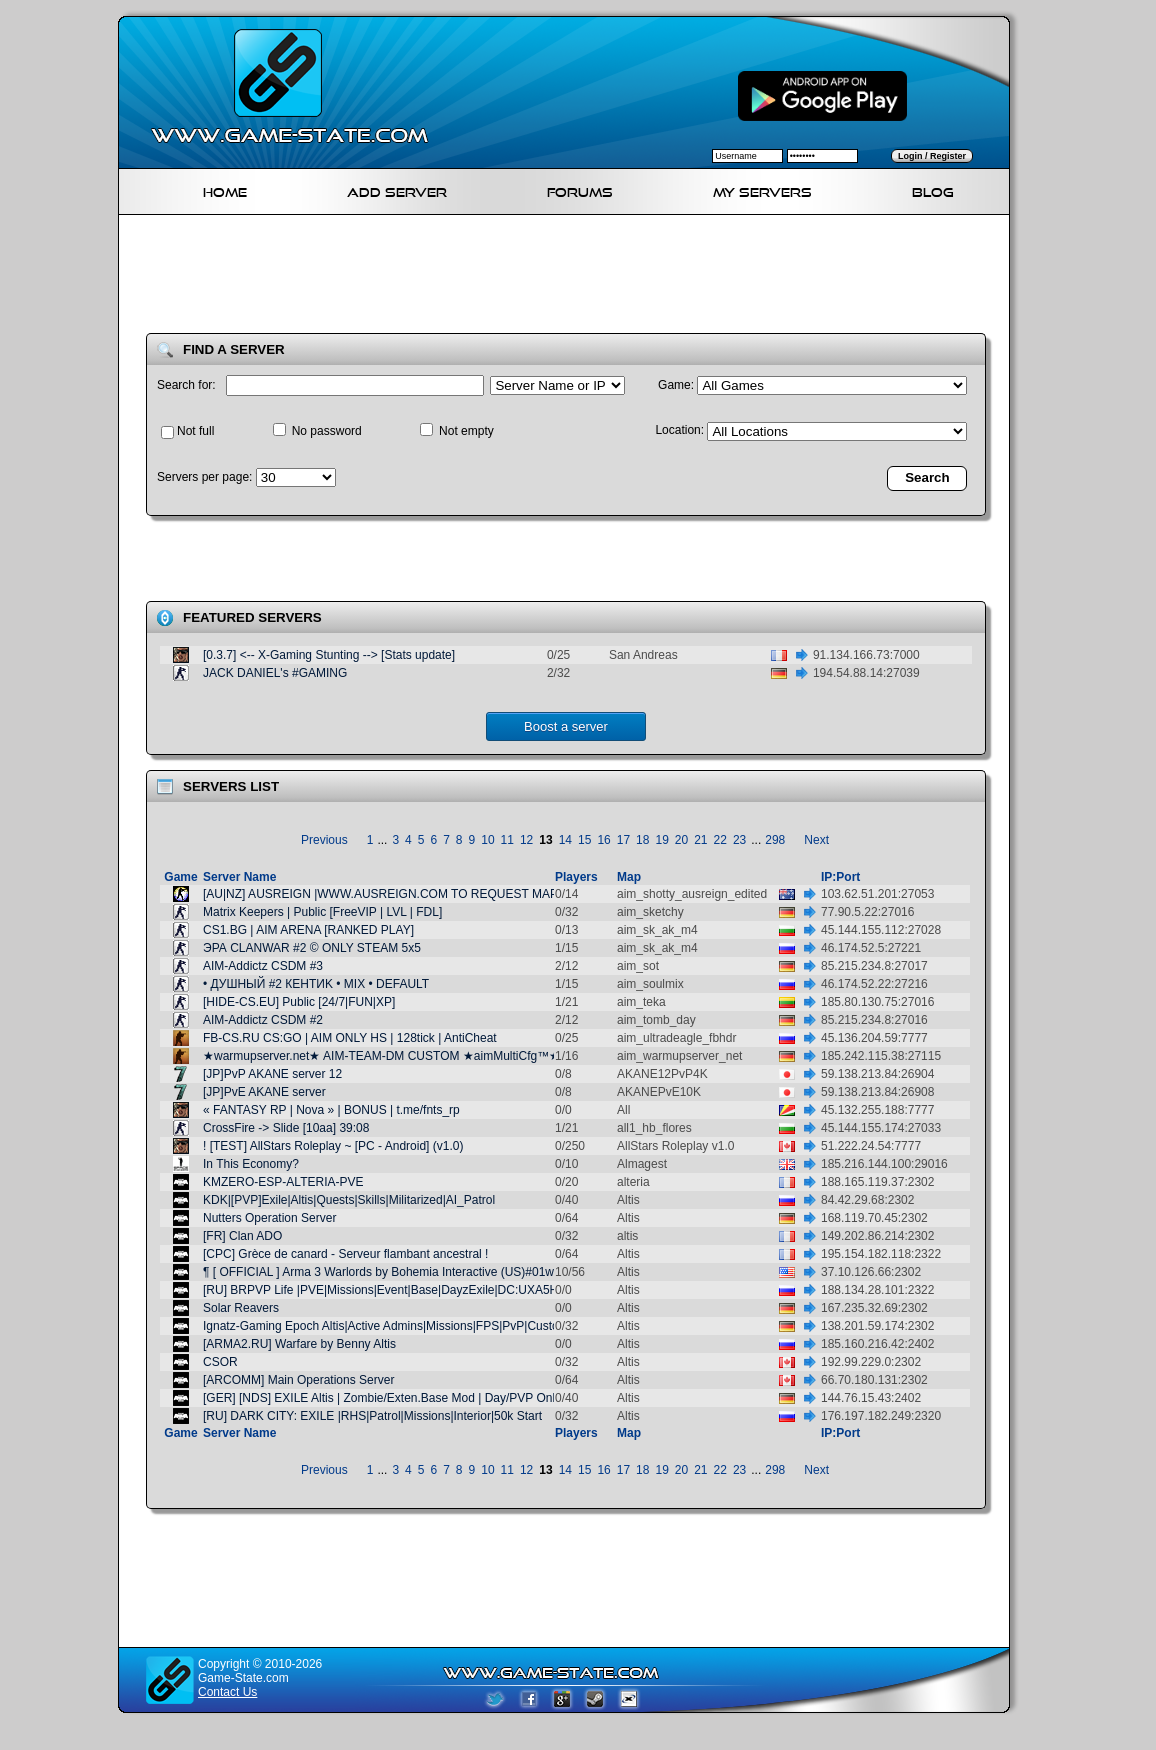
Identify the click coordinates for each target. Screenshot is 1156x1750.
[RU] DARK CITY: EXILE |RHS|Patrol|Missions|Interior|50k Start (372, 1416)
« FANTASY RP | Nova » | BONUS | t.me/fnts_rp (331, 1110)
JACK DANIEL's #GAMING (275, 673)
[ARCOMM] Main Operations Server (298, 1380)
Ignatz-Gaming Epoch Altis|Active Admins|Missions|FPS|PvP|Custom (386, 1326)
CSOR (220, 1362)
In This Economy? (251, 1164)
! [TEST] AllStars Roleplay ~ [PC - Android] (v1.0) (333, 1146)
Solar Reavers (241, 1308)
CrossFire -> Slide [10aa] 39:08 (286, 1128)
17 (623, 840)
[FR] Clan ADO (242, 1236)
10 (487, 840)
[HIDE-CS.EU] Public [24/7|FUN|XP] (299, 1002)
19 (661, 840)
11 (507, 840)
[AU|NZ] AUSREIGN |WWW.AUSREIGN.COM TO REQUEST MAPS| (386, 894)
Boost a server (566, 726)
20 (681, 840)
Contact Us (227, 1692)
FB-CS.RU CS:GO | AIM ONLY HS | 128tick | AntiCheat (350, 1038)
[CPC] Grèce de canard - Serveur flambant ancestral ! (345, 1254)
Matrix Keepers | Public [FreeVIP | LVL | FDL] (322, 912)
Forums (580, 189)
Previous (324, 840)
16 (603, 840)
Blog (933, 189)
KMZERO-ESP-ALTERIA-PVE (283, 1182)
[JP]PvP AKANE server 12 (272, 1074)
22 (720, 840)
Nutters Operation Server (269, 1218)
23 (739, 840)
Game (180, 877)
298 (775, 840)
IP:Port (840, 877)
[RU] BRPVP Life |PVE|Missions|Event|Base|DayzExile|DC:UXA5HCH (389, 1290)
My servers (762, 189)
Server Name (239, 877)
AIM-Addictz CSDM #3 (263, 966)
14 (565, 840)
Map (629, 877)
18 (642, 840)
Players (576, 877)
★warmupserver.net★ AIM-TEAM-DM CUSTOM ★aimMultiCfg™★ (381, 1056)
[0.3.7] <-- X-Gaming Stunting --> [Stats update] (329, 655)
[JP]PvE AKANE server (264, 1092)
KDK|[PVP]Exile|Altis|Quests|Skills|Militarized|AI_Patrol (349, 1200)
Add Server (397, 189)
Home (225, 189)
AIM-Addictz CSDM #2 (263, 1020)
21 (700, 840)
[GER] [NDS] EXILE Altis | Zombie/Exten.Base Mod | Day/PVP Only (382, 1398)
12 (526, 840)
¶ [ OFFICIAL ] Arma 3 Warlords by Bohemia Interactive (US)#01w (378, 1272)
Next (816, 840)
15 (584, 840)
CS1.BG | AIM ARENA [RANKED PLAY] (308, 930)
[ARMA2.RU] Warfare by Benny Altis (299, 1344)
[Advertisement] (572, 278)
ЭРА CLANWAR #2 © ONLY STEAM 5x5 (312, 948)
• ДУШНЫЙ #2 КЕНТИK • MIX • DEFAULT (316, 984)
